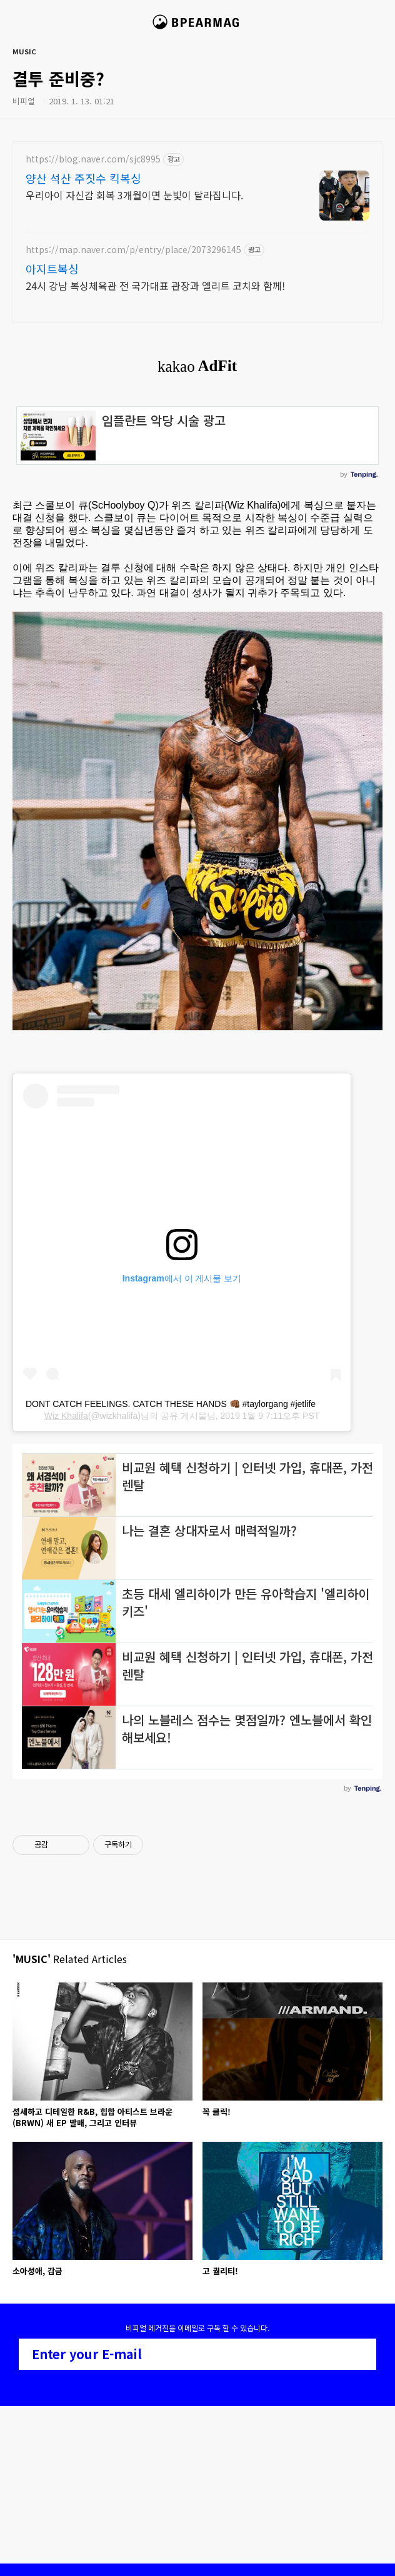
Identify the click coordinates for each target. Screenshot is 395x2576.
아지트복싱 (52, 268)
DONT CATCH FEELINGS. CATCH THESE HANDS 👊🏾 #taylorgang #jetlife (171, 1404)
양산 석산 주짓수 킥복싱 (83, 178)
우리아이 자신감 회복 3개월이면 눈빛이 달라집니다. (134, 194)
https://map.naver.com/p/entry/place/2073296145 (133, 249)
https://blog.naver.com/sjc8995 (93, 159)
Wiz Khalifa (66, 1416)
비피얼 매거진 (197, 27)
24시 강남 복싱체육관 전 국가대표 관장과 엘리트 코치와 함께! (155, 285)
